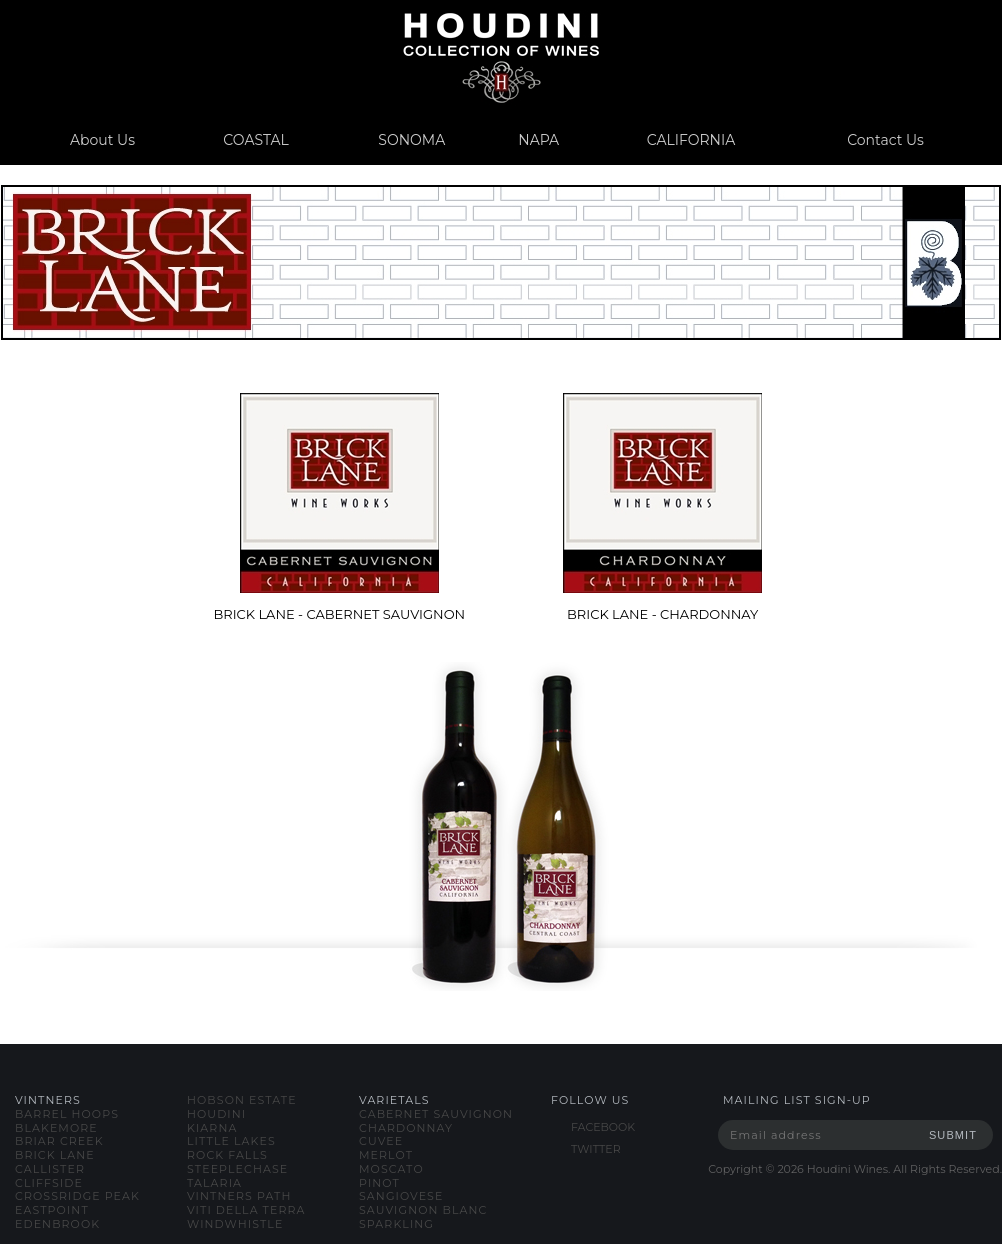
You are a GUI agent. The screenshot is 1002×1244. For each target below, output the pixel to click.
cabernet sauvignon (436, 1114)
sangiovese (401, 1196)
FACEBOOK (603, 1127)
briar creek (59, 1141)
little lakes (231, 1141)
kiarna (212, 1128)
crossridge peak (77, 1196)
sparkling (396, 1224)
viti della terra (246, 1210)
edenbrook (57, 1224)
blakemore (56, 1128)
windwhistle (235, 1224)
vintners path (239, 1196)
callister (50, 1169)
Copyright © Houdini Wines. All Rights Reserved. (855, 1169)
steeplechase (237, 1169)
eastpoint (52, 1210)
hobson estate (242, 1100)
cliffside (49, 1183)
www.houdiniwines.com (500, 57)
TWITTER (596, 1149)
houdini (216, 1114)
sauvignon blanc (423, 1210)
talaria (214, 1183)
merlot (386, 1155)
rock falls (227, 1155)
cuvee (381, 1141)
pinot (379, 1183)
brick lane (55, 1155)
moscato (391, 1169)
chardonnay (406, 1128)
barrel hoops (67, 1114)
